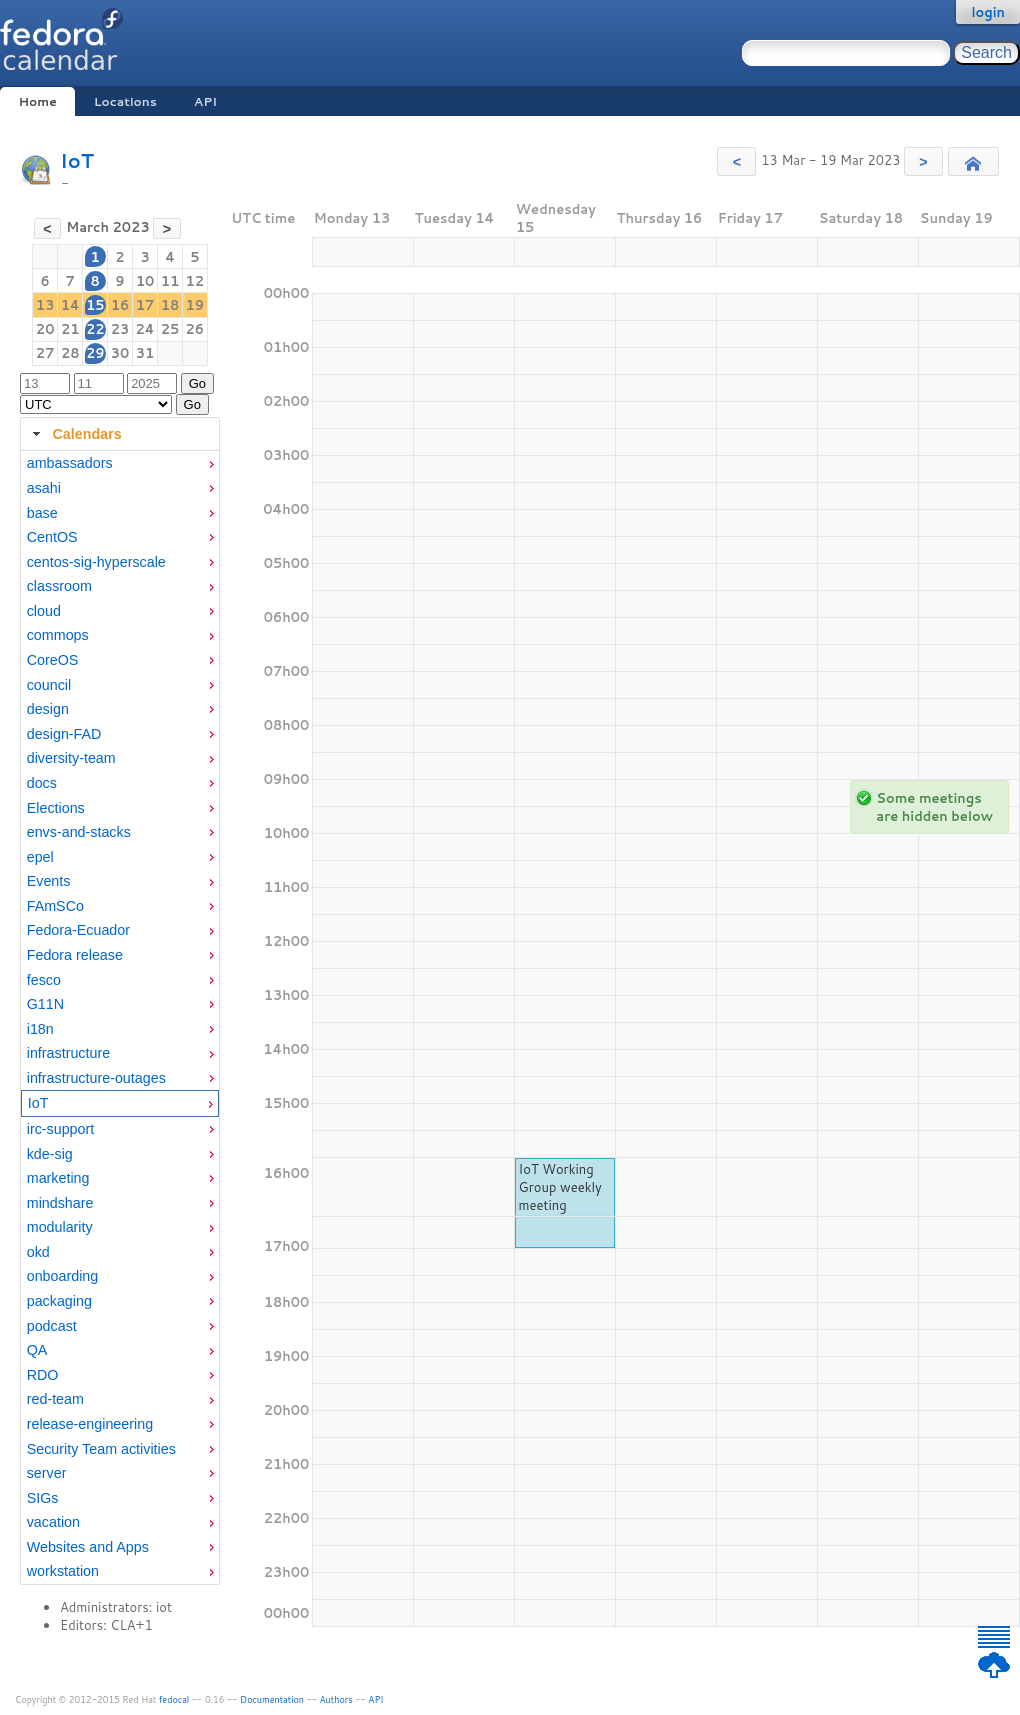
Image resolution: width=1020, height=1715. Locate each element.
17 (145, 305)
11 (170, 281)
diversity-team (71, 758)
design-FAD (64, 734)
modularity (60, 1227)
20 (45, 329)
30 (120, 353)
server (47, 1473)
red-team (55, 1399)
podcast (52, 1326)
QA (37, 1350)
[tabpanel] (120, 1018)
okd (38, 1252)
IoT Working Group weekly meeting (560, 1187)
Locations (125, 101)
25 (170, 329)
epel (40, 857)
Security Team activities (101, 1449)
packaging (59, 1301)
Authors (336, 1699)
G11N (45, 1004)
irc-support (61, 1129)
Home (37, 101)
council (49, 685)
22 (95, 329)
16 (120, 305)
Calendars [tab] (74, 434)
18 (170, 305)
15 (95, 305)
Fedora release (75, 955)
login (988, 12)
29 (95, 353)
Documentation (272, 1699)
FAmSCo (55, 906)
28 (70, 353)
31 (145, 353)
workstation (63, 1571)
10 (145, 281)
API (205, 101)
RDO (43, 1375)
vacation (53, 1522)
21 (70, 329)
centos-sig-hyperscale (96, 562)
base (42, 513)
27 (45, 353)
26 (195, 329)
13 (45, 305)
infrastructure (68, 1053)
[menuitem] (120, 463)
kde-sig (50, 1154)
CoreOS (53, 660)
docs (42, 783)
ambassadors (70, 463)
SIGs (43, 1498)
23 (120, 329)
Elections (56, 808)
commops (58, 635)
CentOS (52, 537)
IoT (77, 160)
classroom (59, 586)
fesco (44, 980)
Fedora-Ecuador (78, 930)
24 (144, 329)
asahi (44, 488)
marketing (58, 1178)
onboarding (63, 1276)
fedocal (174, 1699)
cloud (44, 611)
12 (195, 281)
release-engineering (90, 1424)
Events (49, 881)
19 (195, 305)
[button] (736, 161)
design (48, 709)
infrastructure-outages (96, 1078)
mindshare (60, 1203)
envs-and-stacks (79, 832)
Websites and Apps (88, 1547)
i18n (40, 1029)
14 (70, 305)
